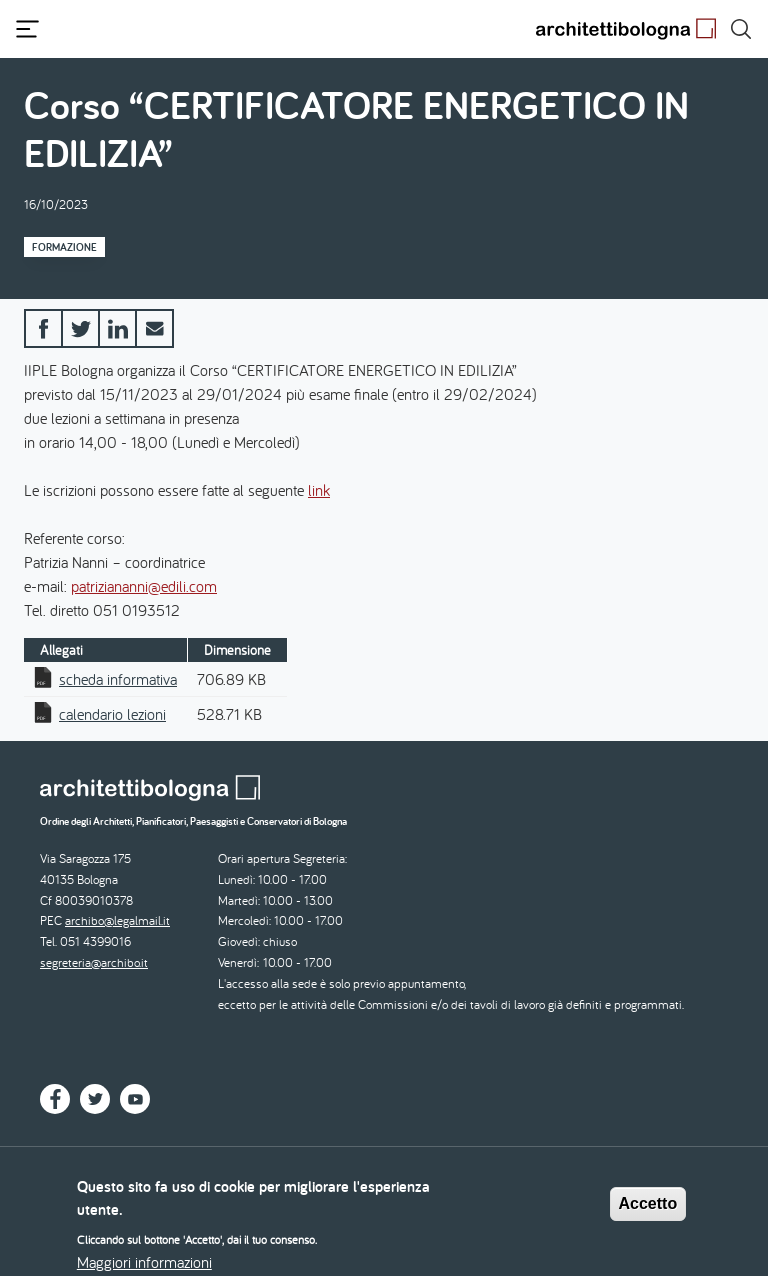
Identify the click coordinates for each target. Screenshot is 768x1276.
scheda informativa (118, 679)
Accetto (648, 1211)
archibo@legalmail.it (117, 920)
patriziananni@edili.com (144, 586)
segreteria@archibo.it (94, 962)
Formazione (64, 247)
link (319, 490)
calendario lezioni (112, 714)
